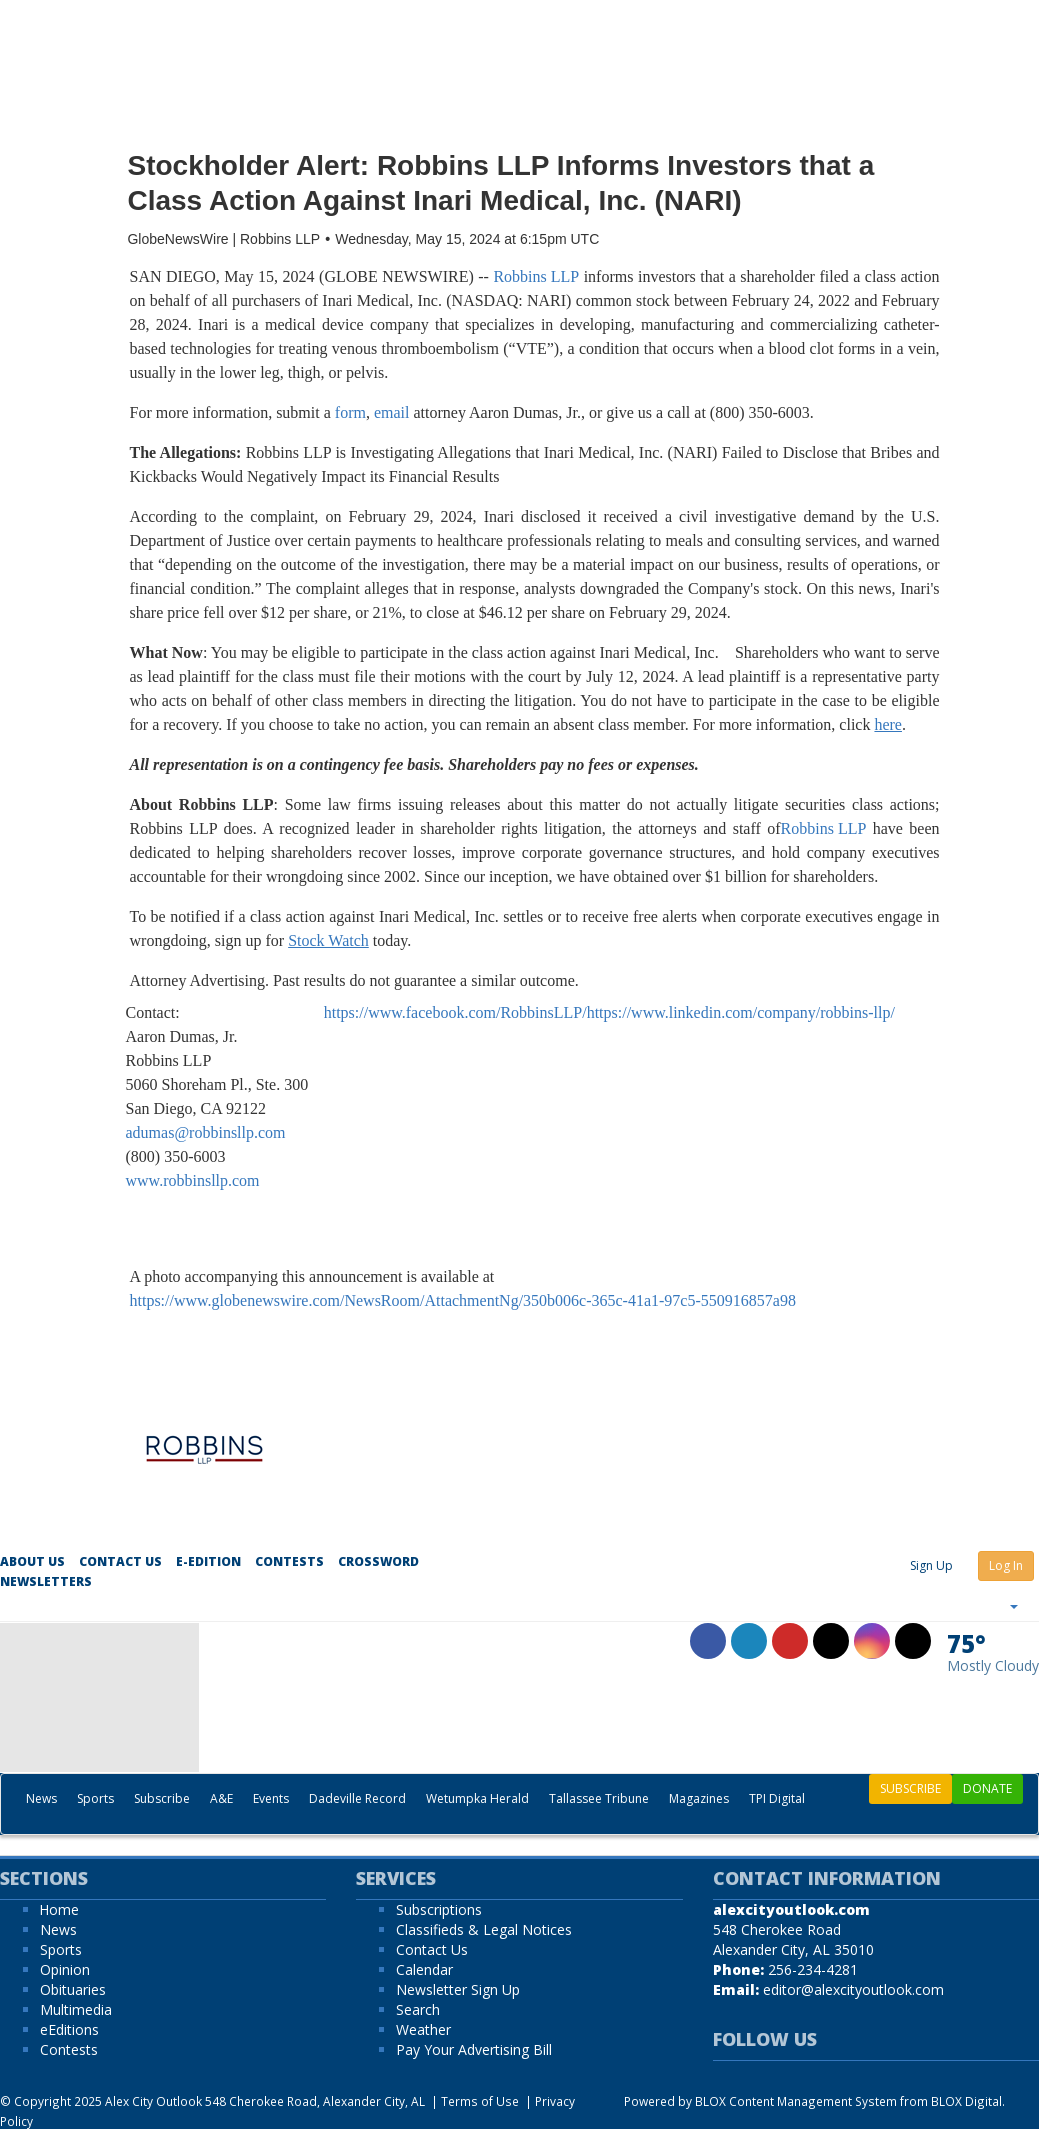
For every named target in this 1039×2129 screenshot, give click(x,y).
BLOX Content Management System (796, 2101)
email (392, 412)
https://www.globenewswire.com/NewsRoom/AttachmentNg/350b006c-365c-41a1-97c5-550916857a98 (463, 1300)
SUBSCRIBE (910, 1788)
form (350, 412)
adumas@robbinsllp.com (206, 1132)
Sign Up (931, 1565)
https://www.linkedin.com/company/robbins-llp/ (741, 1012)
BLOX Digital (966, 2101)
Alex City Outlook (153, 2101)
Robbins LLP (536, 276)
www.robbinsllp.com (193, 1180)
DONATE (987, 1788)
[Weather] (993, 1652)
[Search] (1028, 1819)
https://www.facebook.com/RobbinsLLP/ (455, 1012)
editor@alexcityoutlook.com (853, 1989)
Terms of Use (480, 2101)
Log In (1006, 1565)
